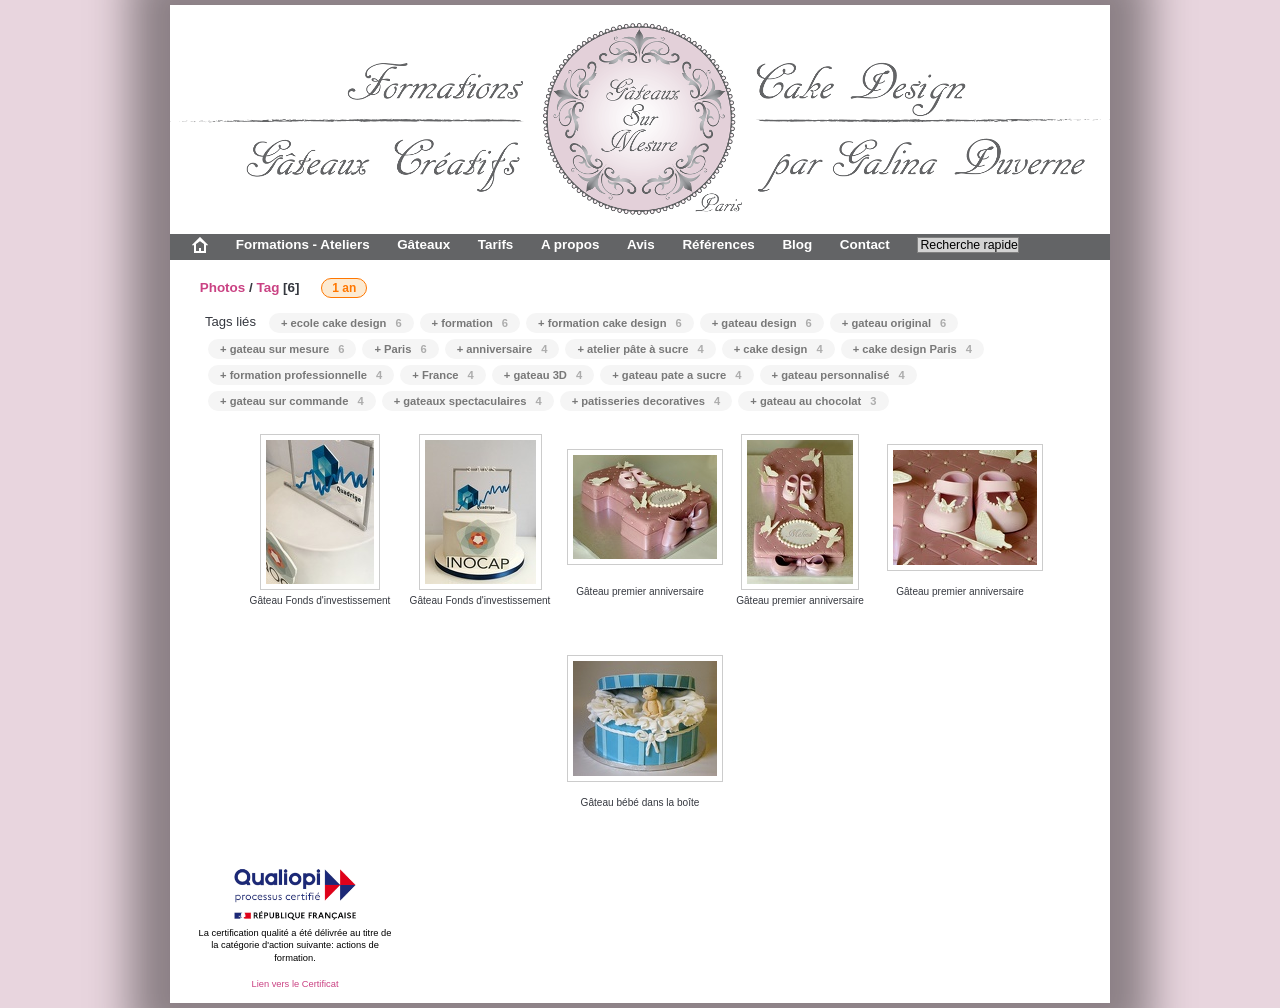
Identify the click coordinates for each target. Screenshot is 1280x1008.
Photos (223, 287)
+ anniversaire (502, 349)
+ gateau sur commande (292, 401)
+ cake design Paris (912, 349)
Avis (641, 244)
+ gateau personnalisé (838, 375)
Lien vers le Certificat (294, 984)
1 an (344, 288)
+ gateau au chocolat (813, 401)
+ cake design (778, 349)
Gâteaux (423, 244)
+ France (443, 375)
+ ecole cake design (341, 323)
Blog (797, 244)
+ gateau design (762, 323)
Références (718, 244)
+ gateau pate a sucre (676, 375)
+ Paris (400, 349)
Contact (865, 244)
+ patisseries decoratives (646, 401)
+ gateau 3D (543, 375)
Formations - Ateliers (303, 244)
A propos (570, 244)
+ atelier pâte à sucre (640, 349)
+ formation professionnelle (301, 375)
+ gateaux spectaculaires (468, 401)
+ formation (470, 323)
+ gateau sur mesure (282, 349)
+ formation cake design (610, 323)
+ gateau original (894, 323)
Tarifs (496, 244)
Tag (267, 287)
